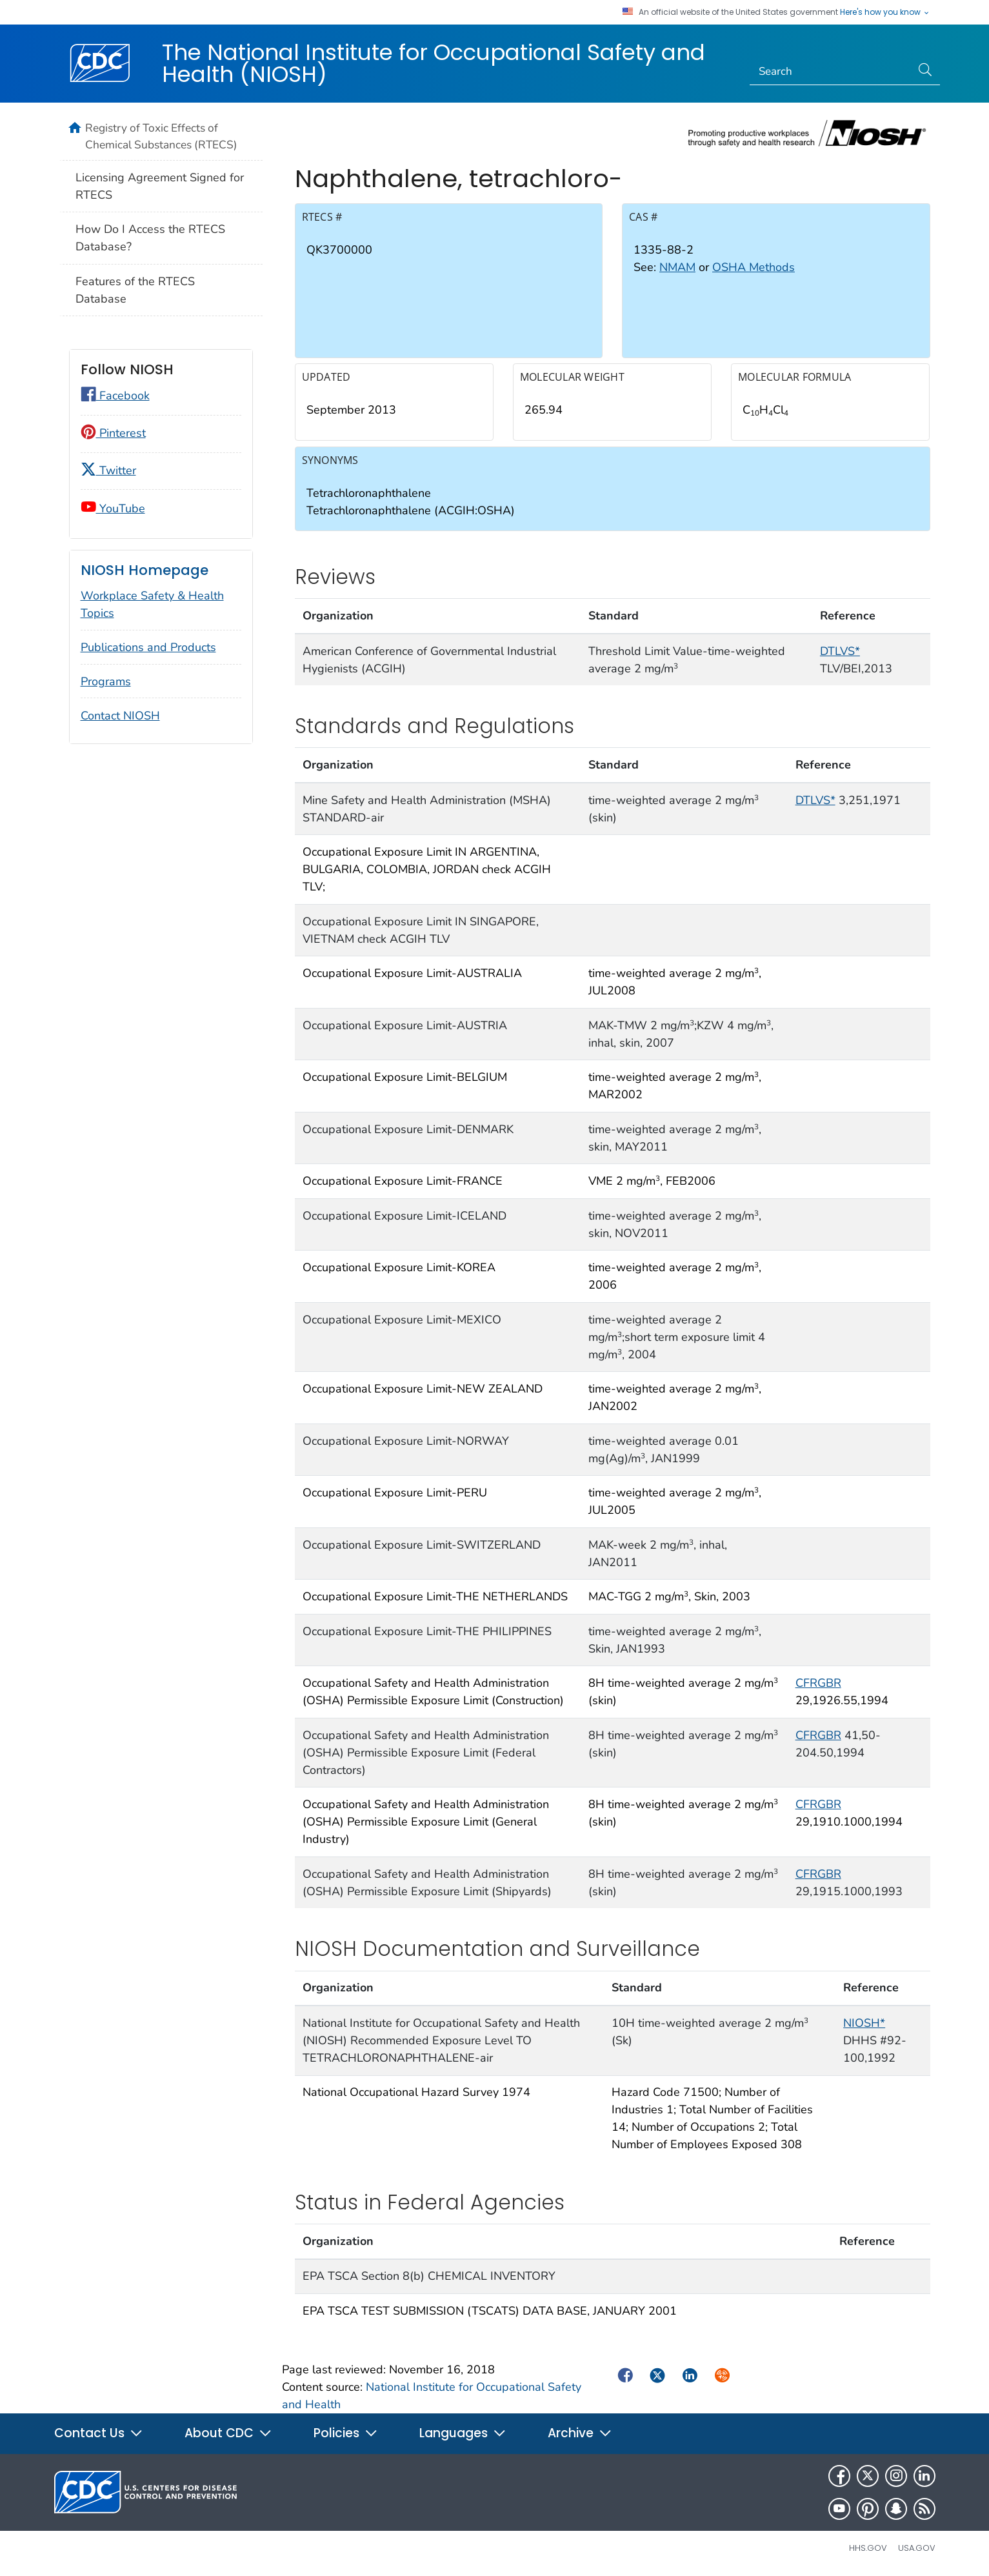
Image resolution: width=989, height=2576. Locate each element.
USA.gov (916, 2548)
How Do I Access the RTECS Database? (150, 237)
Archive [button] (580, 2433)
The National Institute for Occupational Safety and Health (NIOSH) (433, 63)
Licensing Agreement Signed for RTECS (159, 186)
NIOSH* (864, 2023)
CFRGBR (818, 1683)
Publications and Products (148, 647)
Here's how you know (885, 12)
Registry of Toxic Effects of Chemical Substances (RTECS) (161, 136)
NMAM (677, 267)
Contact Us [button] (98, 2433)
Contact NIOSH (120, 715)
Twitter (108, 470)
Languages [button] (462, 2433)
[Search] (831, 71)
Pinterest (113, 433)
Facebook (115, 395)
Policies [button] (346, 2433)
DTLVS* (840, 651)
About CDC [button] (228, 2433)
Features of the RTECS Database (135, 290)
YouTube (113, 508)
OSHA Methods (753, 267)
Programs (106, 681)
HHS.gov (868, 2548)
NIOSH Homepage (144, 570)
